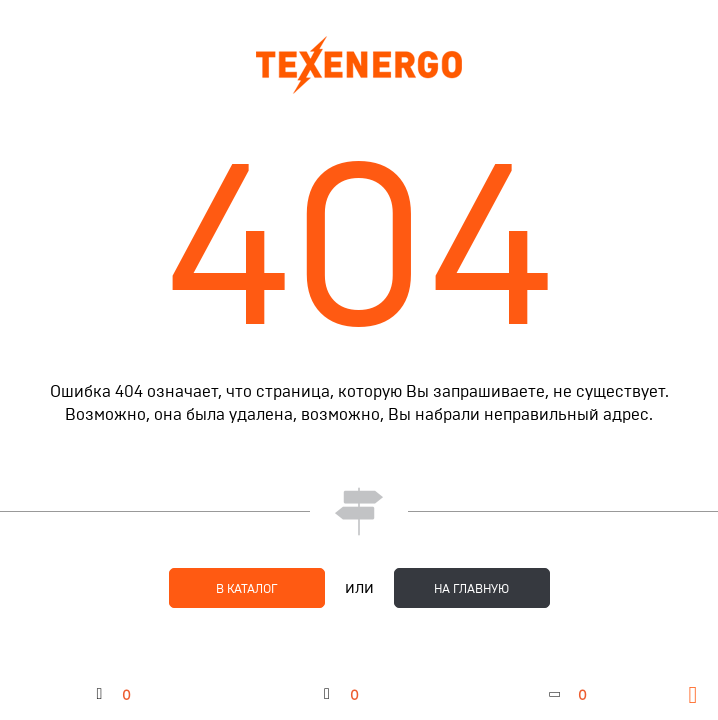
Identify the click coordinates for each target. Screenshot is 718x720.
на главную (471, 589)
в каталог (247, 589)
